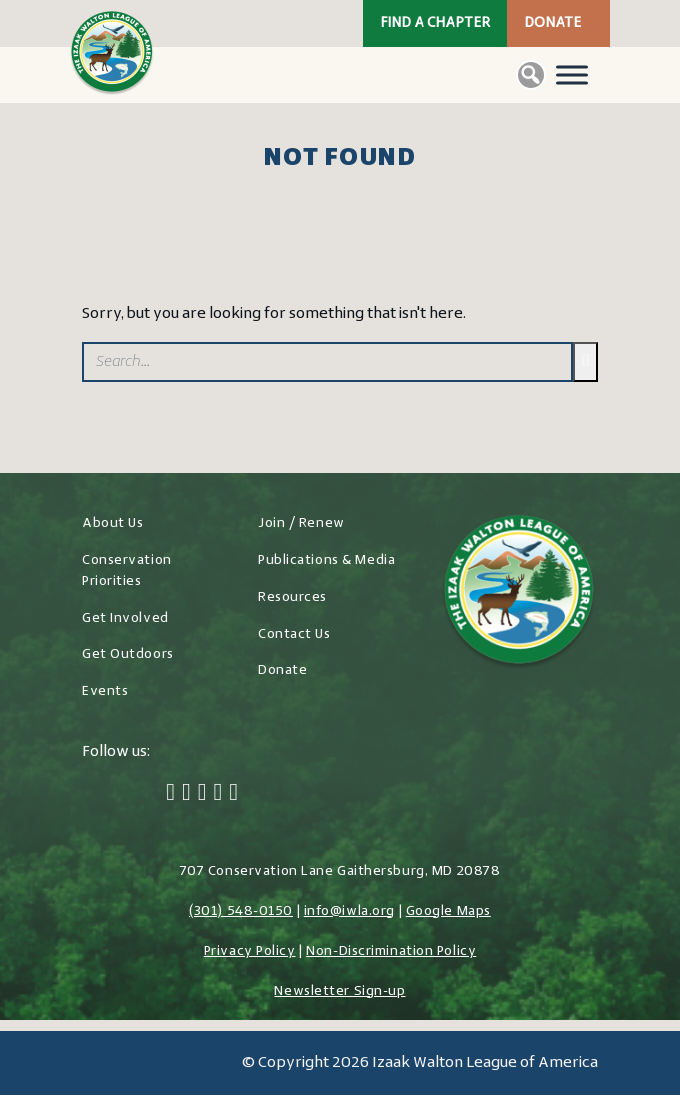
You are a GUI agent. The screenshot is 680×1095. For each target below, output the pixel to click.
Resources (292, 597)
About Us (112, 523)
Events (105, 691)
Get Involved (125, 618)
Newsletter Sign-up (339, 991)
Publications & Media (326, 560)
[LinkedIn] (217, 794)
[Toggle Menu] (572, 74)
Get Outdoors (128, 654)
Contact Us (294, 634)
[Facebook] (170, 794)
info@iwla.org (349, 911)
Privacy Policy (250, 951)
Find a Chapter (435, 23)
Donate (552, 23)
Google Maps (448, 911)
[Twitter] (186, 794)
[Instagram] (202, 794)
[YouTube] (233, 794)
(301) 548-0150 (241, 911)
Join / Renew (301, 523)
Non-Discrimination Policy (391, 951)
